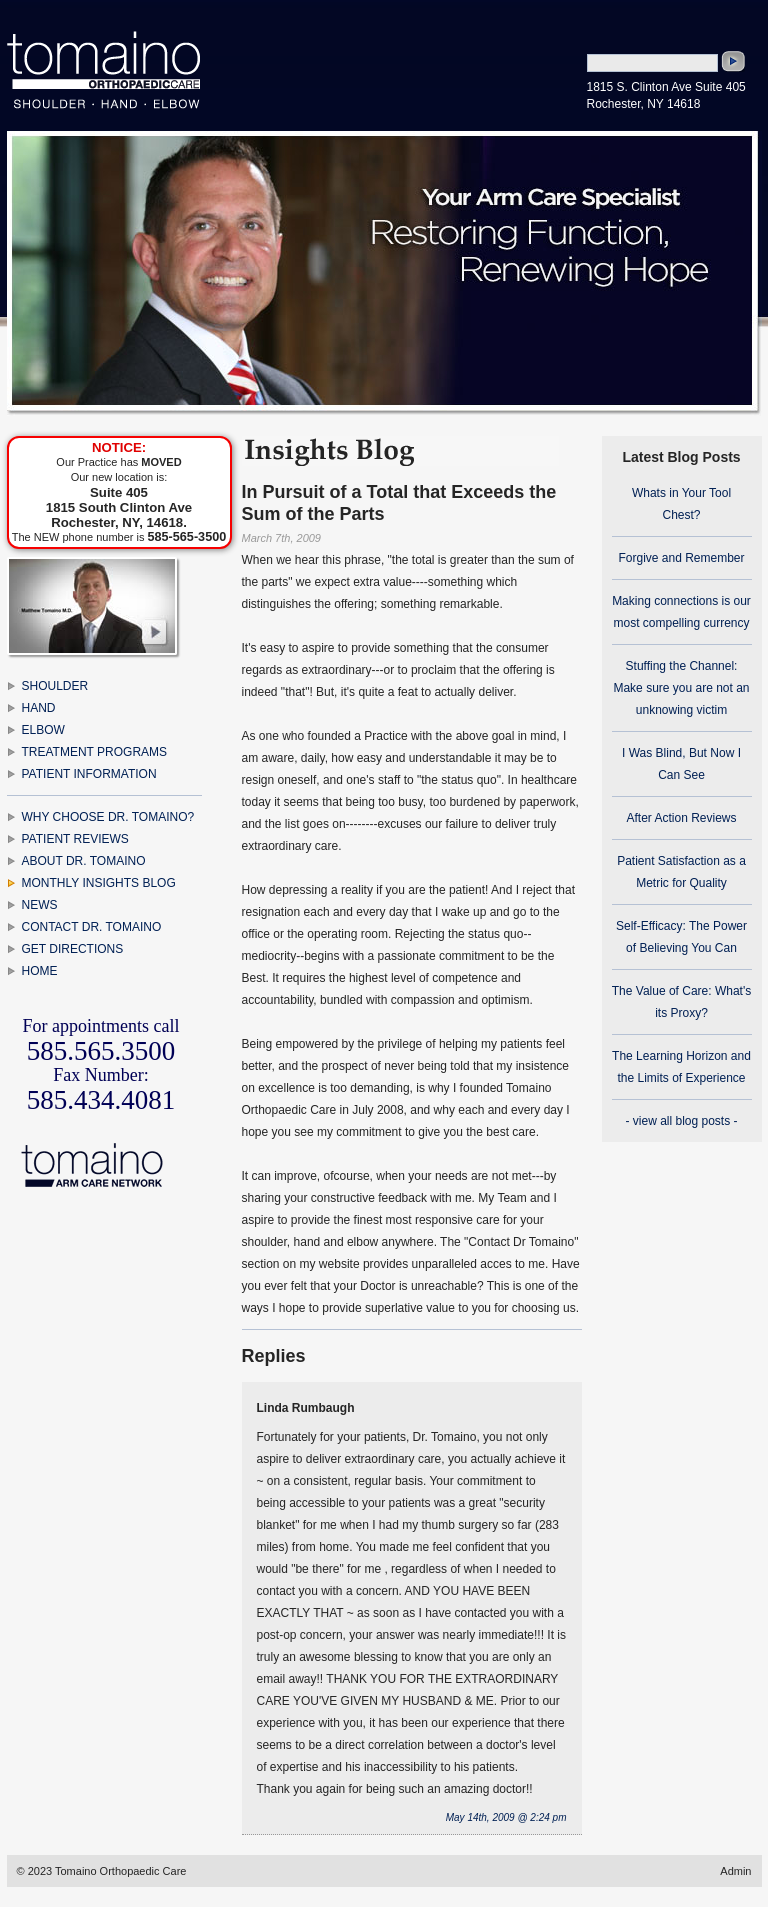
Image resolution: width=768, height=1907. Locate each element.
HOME (40, 971)
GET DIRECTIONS (73, 949)
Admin (735, 1871)
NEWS (40, 905)
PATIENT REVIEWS (75, 839)
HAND (39, 708)
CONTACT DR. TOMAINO (92, 927)
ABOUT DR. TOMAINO (84, 861)
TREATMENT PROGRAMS (95, 752)
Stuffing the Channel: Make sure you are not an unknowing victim (681, 688)
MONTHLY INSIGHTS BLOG (99, 883)
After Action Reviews (681, 818)
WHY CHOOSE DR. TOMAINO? (108, 817)
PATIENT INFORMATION (89, 774)
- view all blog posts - (681, 1121)
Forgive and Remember (681, 558)
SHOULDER (55, 686)
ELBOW (43, 730)
